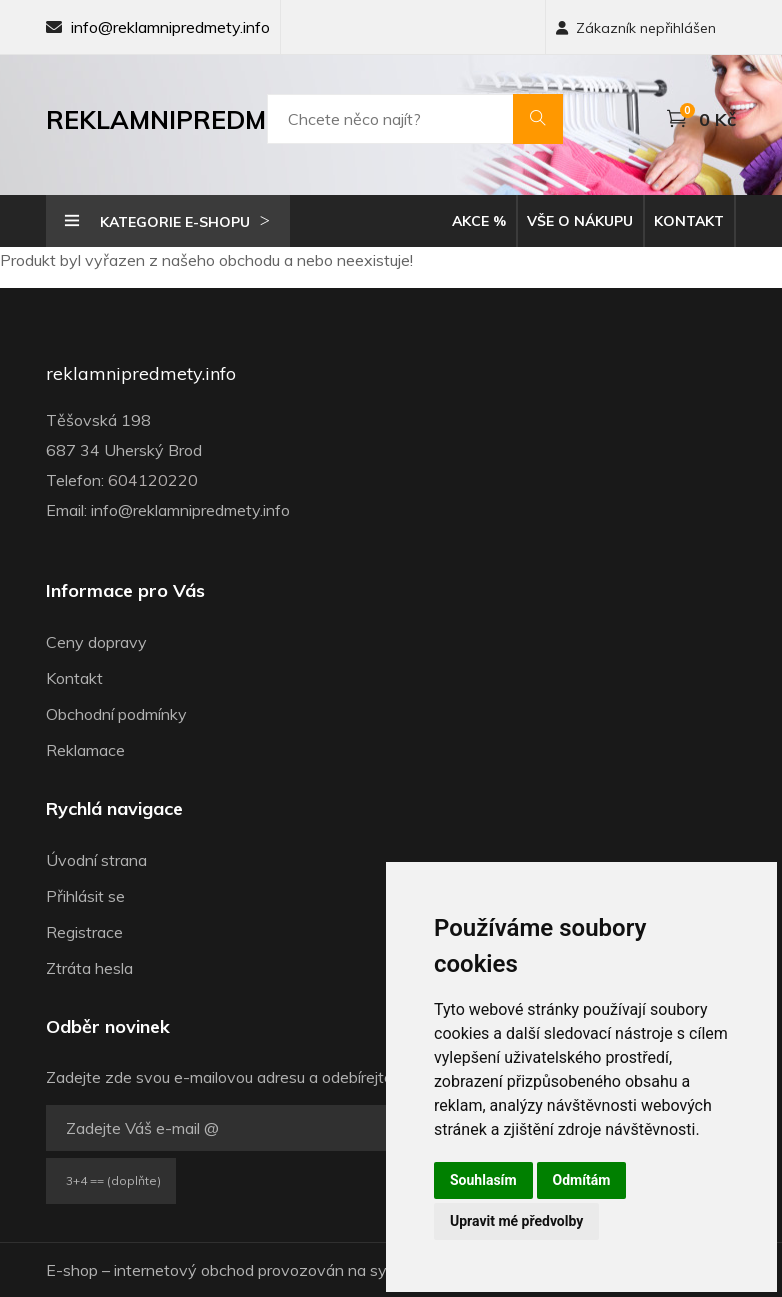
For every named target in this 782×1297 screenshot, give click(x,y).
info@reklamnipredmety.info (170, 27)
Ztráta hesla (89, 968)
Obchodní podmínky (116, 714)
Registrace (84, 932)
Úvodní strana (96, 860)
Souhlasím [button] (483, 1180)
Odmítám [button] (582, 1180)
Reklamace (85, 750)
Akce (479, 221)
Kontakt (689, 221)
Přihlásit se (85, 896)
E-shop (72, 1270)
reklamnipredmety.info (141, 374)
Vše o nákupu (580, 221)
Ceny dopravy (96, 642)
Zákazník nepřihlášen (636, 28)
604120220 (153, 480)
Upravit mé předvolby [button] (516, 1221)
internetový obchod (184, 1270)
